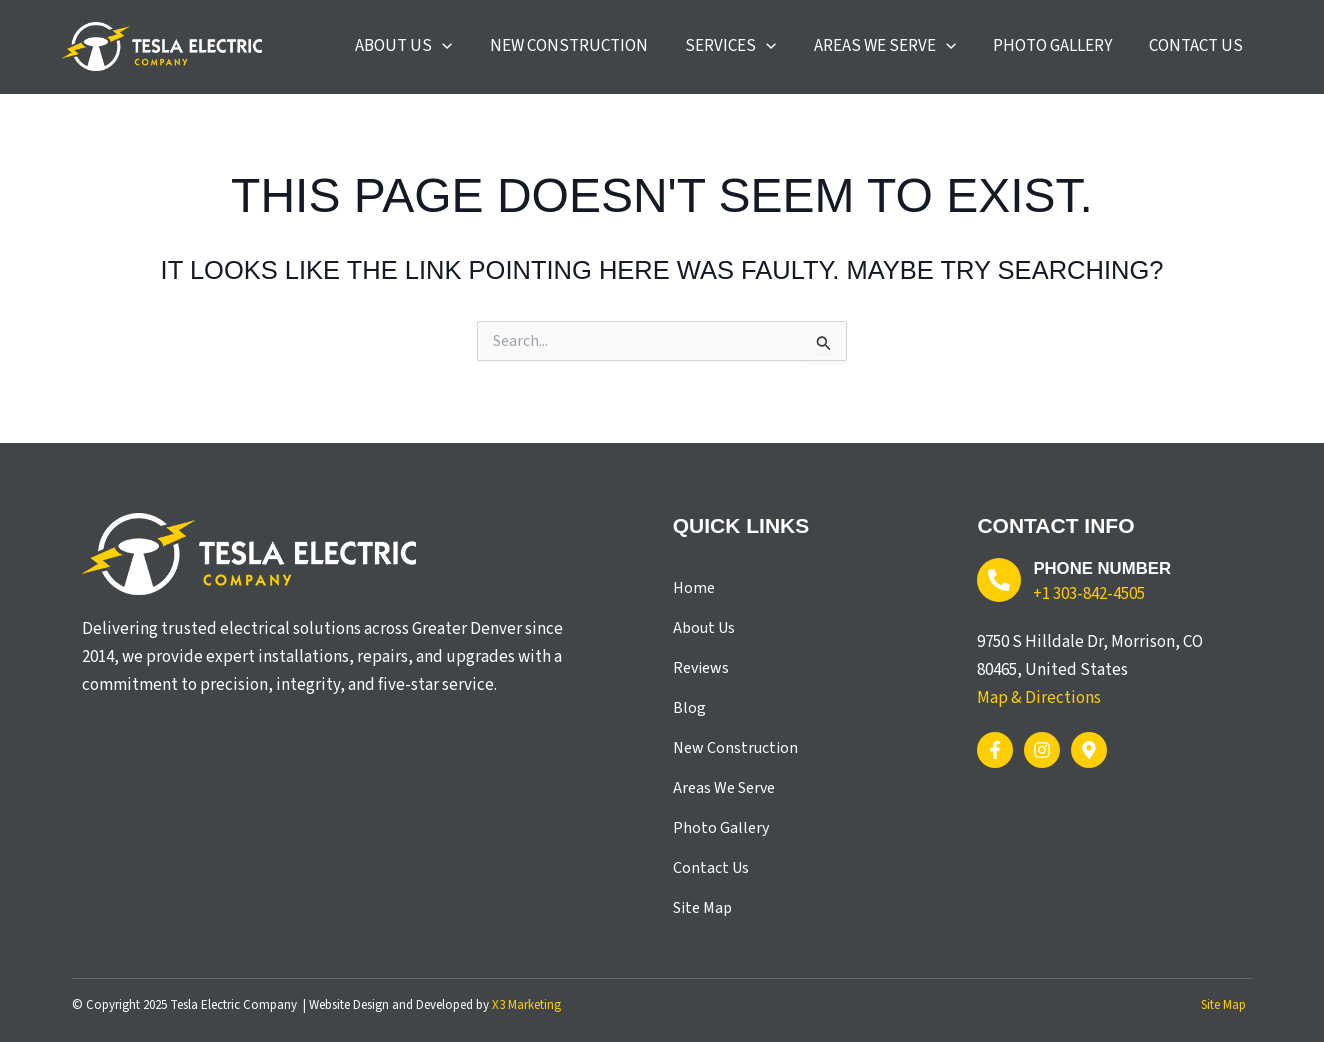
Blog (689, 708)
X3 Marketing (526, 1005)
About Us (704, 628)
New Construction (735, 748)
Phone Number (1103, 568)
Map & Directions (1039, 697)
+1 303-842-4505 (1089, 593)
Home (694, 588)
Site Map (702, 908)
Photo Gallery (721, 828)
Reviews (701, 668)
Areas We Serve (724, 788)
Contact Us (711, 868)
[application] (515, 53)
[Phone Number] (999, 580)
